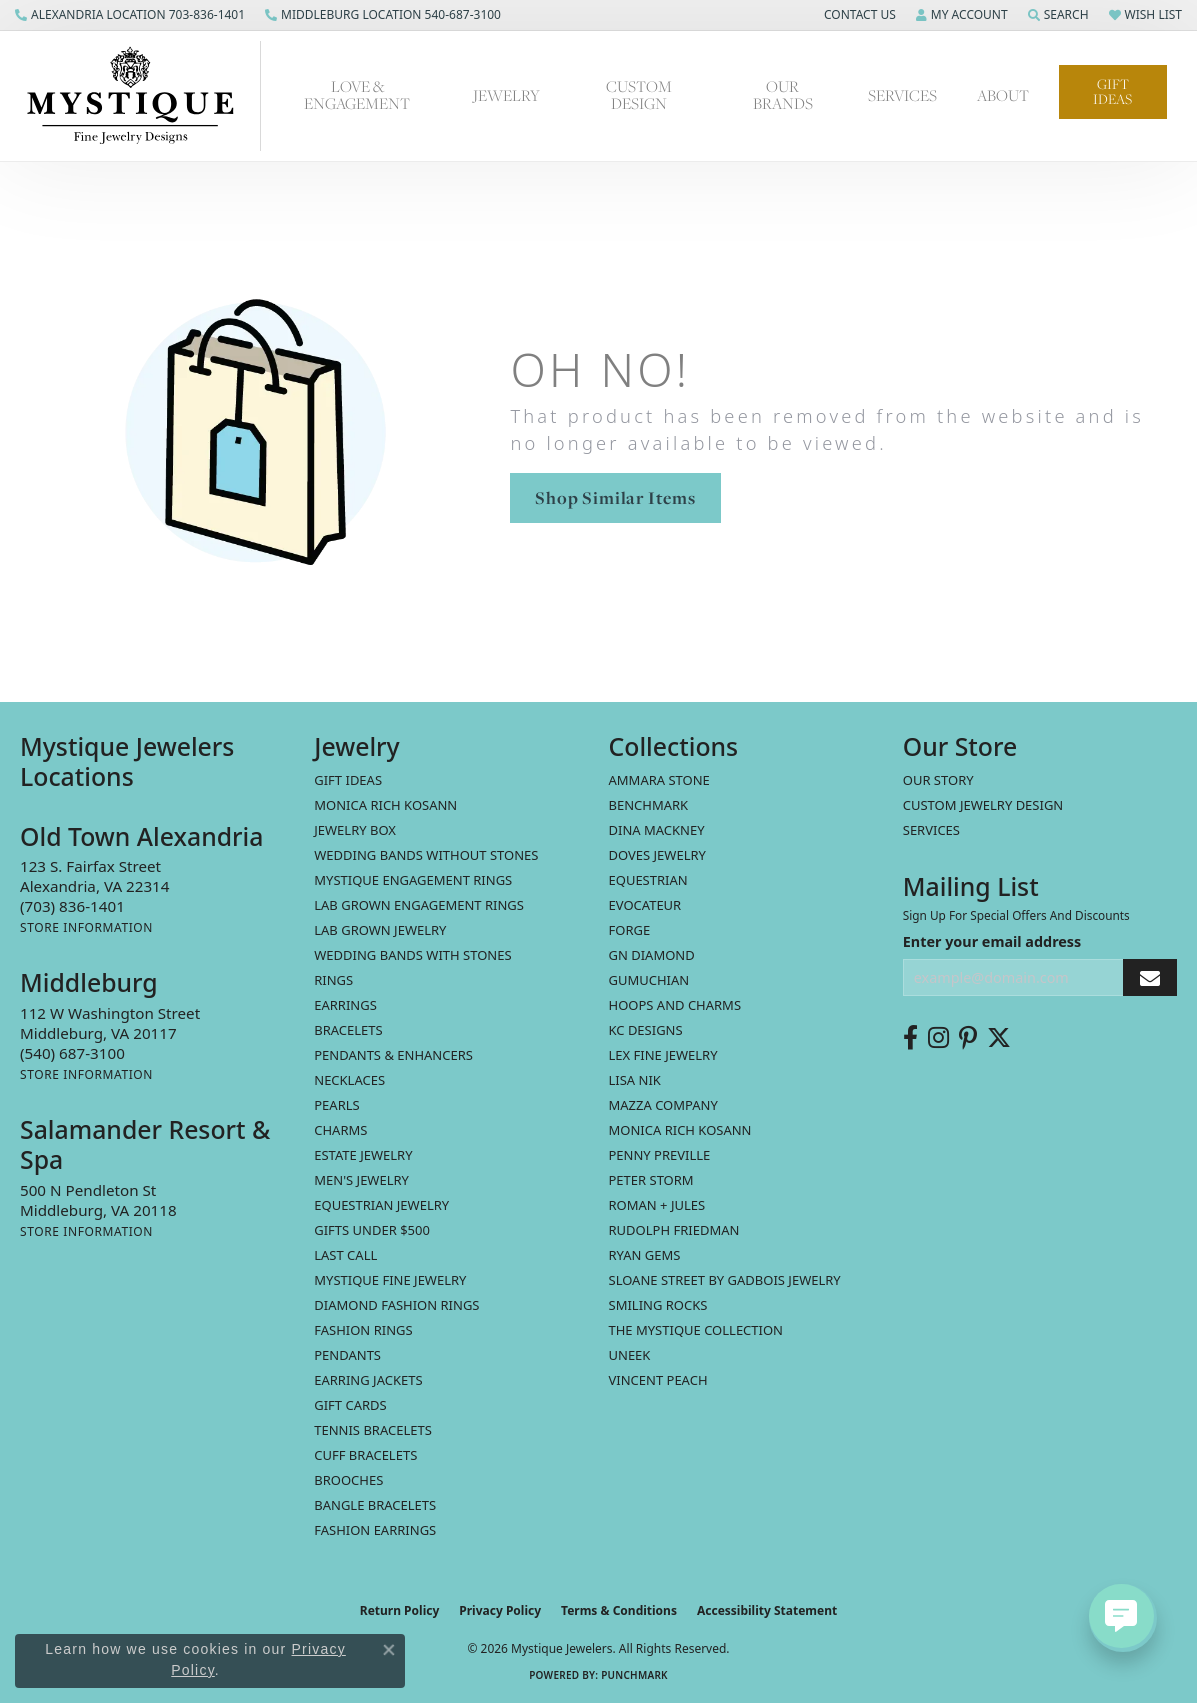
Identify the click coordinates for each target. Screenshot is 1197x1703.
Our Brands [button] (783, 95)
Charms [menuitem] (340, 1130)
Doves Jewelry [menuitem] (657, 855)
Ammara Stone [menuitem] (659, 780)
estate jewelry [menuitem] (363, 1155)
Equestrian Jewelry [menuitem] (381, 1205)
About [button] (1003, 95)
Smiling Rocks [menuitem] (658, 1305)
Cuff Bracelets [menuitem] (365, 1455)
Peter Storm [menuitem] (651, 1180)
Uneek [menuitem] (630, 1355)
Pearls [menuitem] (336, 1105)
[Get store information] (86, 927)
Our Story (938, 780)
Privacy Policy (500, 1610)
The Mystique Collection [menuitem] (696, 1330)
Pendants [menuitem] (347, 1355)
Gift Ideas (1112, 91)
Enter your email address (992, 941)
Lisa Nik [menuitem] (635, 1080)
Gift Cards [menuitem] (350, 1405)
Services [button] (902, 95)
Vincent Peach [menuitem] (658, 1380)
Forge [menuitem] (630, 930)
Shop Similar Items (615, 497)
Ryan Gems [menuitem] (645, 1255)
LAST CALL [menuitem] (345, 1255)
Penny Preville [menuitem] (660, 1155)
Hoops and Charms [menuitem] (675, 1005)
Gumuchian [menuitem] (649, 980)
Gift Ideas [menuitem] (348, 780)
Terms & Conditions (619, 1610)
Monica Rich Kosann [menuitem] (680, 1130)
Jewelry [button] (506, 95)
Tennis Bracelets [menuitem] (373, 1430)
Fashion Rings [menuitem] (363, 1330)
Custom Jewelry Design (983, 805)
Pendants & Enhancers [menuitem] (393, 1055)
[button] (858, 15)
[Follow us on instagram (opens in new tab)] (938, 1038)
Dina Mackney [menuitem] (657, 830)
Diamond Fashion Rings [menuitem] (396, 1305)
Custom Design (639, 95)
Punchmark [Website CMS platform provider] (634, 1675)
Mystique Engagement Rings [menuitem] (413, 880)
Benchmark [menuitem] (649, 805)
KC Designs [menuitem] (646, 1030)
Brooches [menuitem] (348, 1480)
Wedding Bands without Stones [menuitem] (426, 855)
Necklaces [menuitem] (349, 1080)
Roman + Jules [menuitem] (657, 1205)
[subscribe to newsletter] (1150, 977)
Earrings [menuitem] (345, 1005)
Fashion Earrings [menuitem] (375, 1530)
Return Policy (400, 1610)
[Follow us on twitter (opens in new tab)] (999, 1038)
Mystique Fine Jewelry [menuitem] (390, 1280)
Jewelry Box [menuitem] (355, 830)
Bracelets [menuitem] (348, 1030)
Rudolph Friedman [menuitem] (674, 1230)
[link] (130, 15)
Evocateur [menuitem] (645, 905)
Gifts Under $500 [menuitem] (372, 1230)
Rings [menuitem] (333, 980)
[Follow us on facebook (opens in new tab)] (910, 1038)
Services (931, 830)
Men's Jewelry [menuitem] (361, 1180)
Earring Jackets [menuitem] (368, 1380)
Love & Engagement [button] (357, 95)
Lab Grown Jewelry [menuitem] (380, 930)
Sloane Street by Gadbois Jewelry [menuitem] (725, 1280)
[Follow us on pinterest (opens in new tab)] (968, 1038)
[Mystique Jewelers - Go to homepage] (140, 96)
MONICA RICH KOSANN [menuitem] (385, 805)
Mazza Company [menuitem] (663, 1105)
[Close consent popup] (389, 1650)
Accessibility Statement (767, 1610)
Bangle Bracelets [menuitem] (375, 1505)
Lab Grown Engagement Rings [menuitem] (419, 905)
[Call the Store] (72, 906)
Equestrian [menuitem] (648, 880)
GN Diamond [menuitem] (652, 955)
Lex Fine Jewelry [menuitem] (663, 1055)
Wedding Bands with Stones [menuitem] (412, 955)
